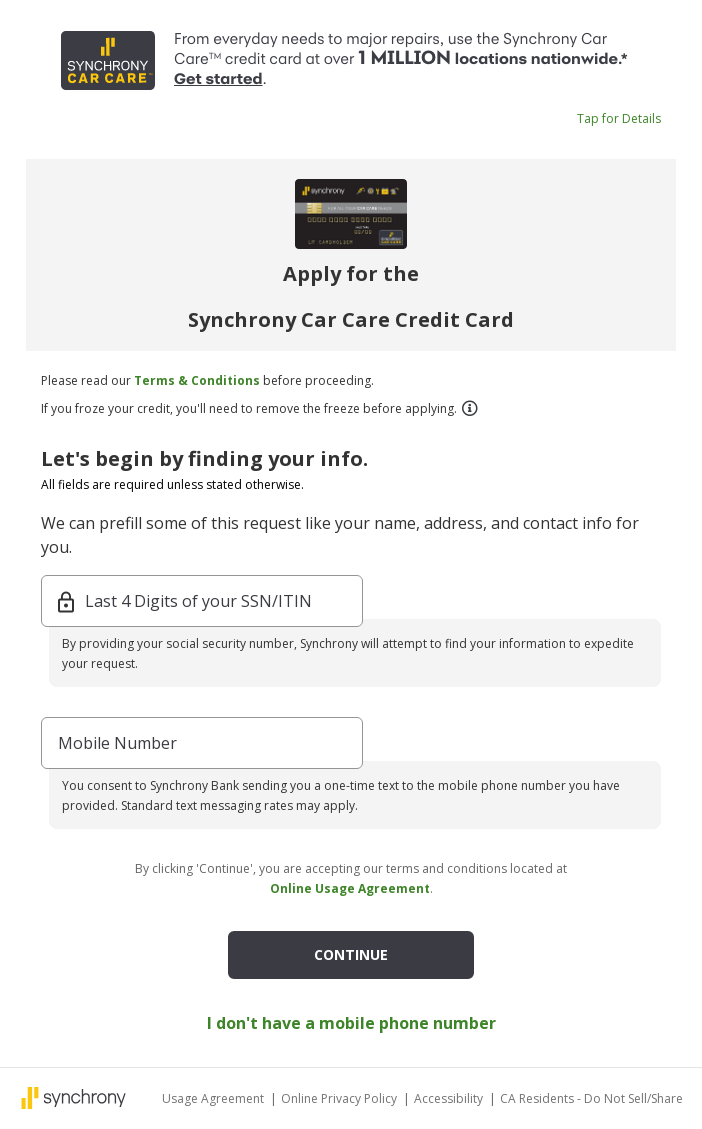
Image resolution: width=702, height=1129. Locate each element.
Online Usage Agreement (350, 888)
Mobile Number (117, 743)
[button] (469, 408)
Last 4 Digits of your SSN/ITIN (198, 601)
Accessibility (450, 1098)
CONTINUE (351, 954)
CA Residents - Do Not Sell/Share (591, 1098)
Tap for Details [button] (619, 118)
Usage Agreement (214, 1098)
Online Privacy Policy (340, 1098)
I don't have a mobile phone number (351, 1023)
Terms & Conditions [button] (197, 380)
